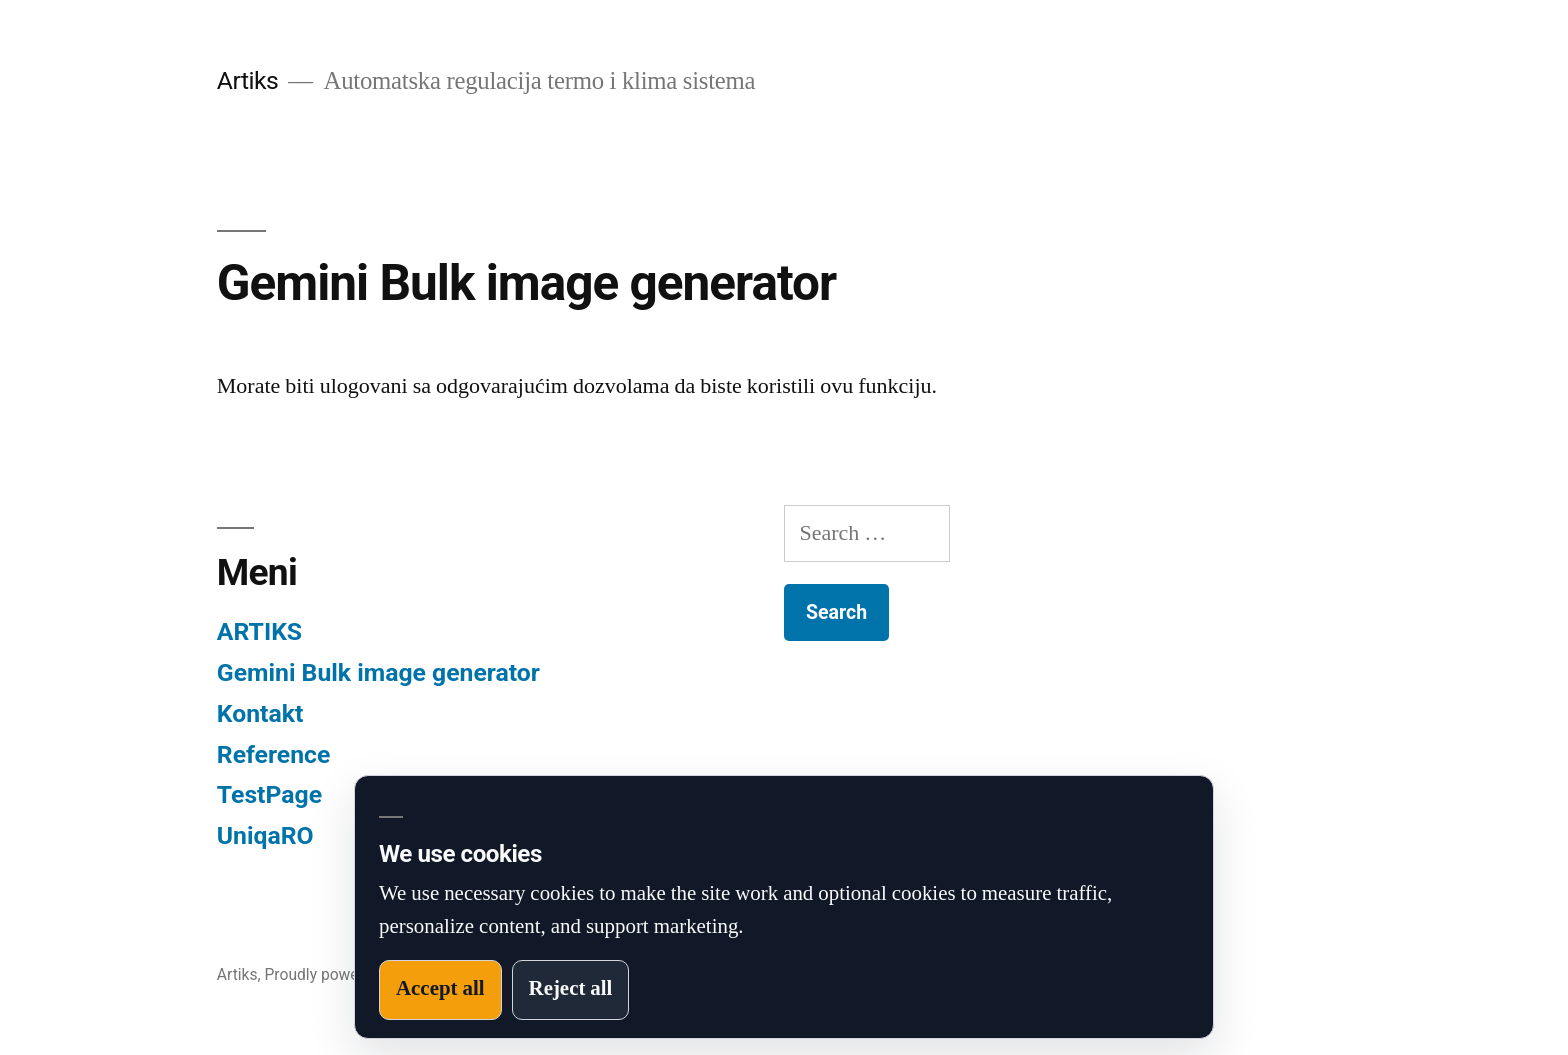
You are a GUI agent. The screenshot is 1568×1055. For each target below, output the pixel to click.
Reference (274, 754)
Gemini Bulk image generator (378, 672)
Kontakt (260, 713)
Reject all (571, 989)
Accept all (440, 989)
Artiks (248, 80)
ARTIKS (259, 631)
